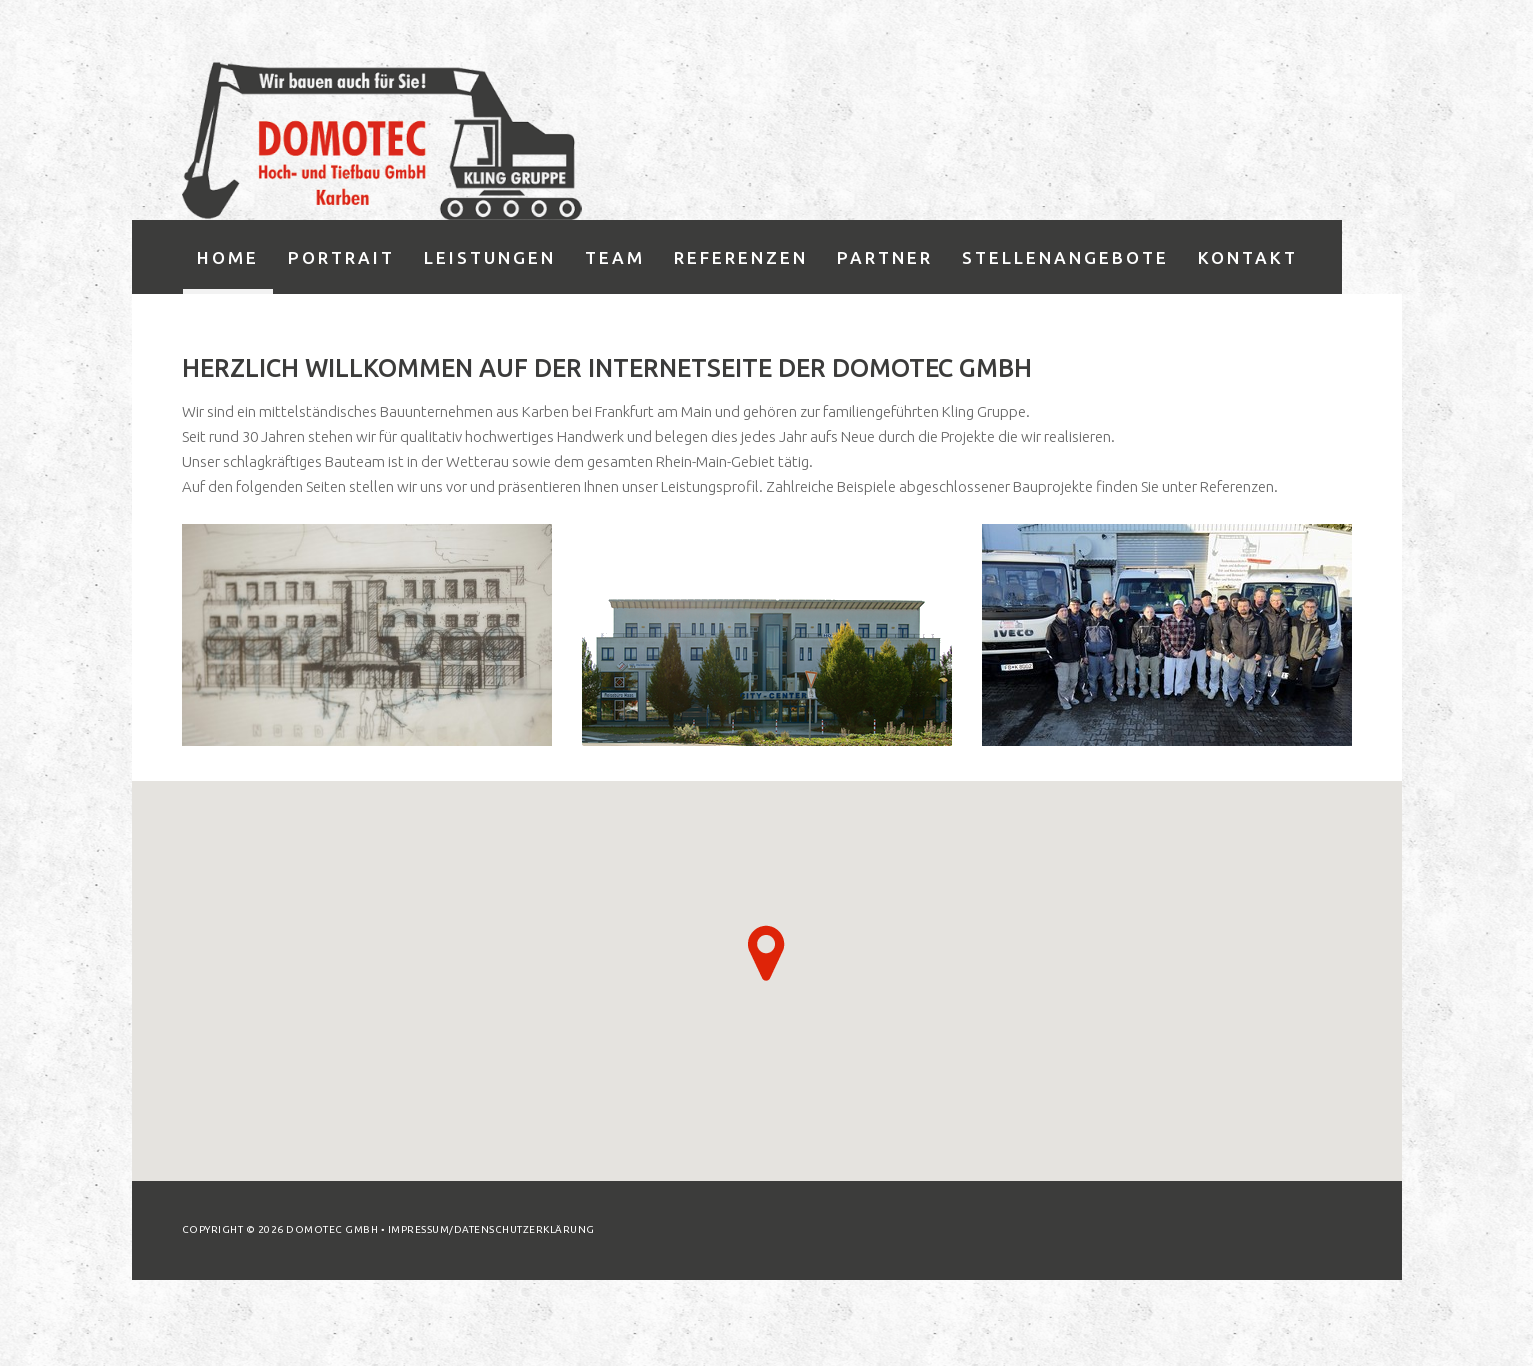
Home (228, 257)
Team (615, 257)
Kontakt (1248, 257)
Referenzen (741, 257)
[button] (766, 953)
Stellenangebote (1065, 257)
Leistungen (490, 257)
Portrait (341, 257)
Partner (885, 257)
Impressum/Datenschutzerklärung (491, 1229)
